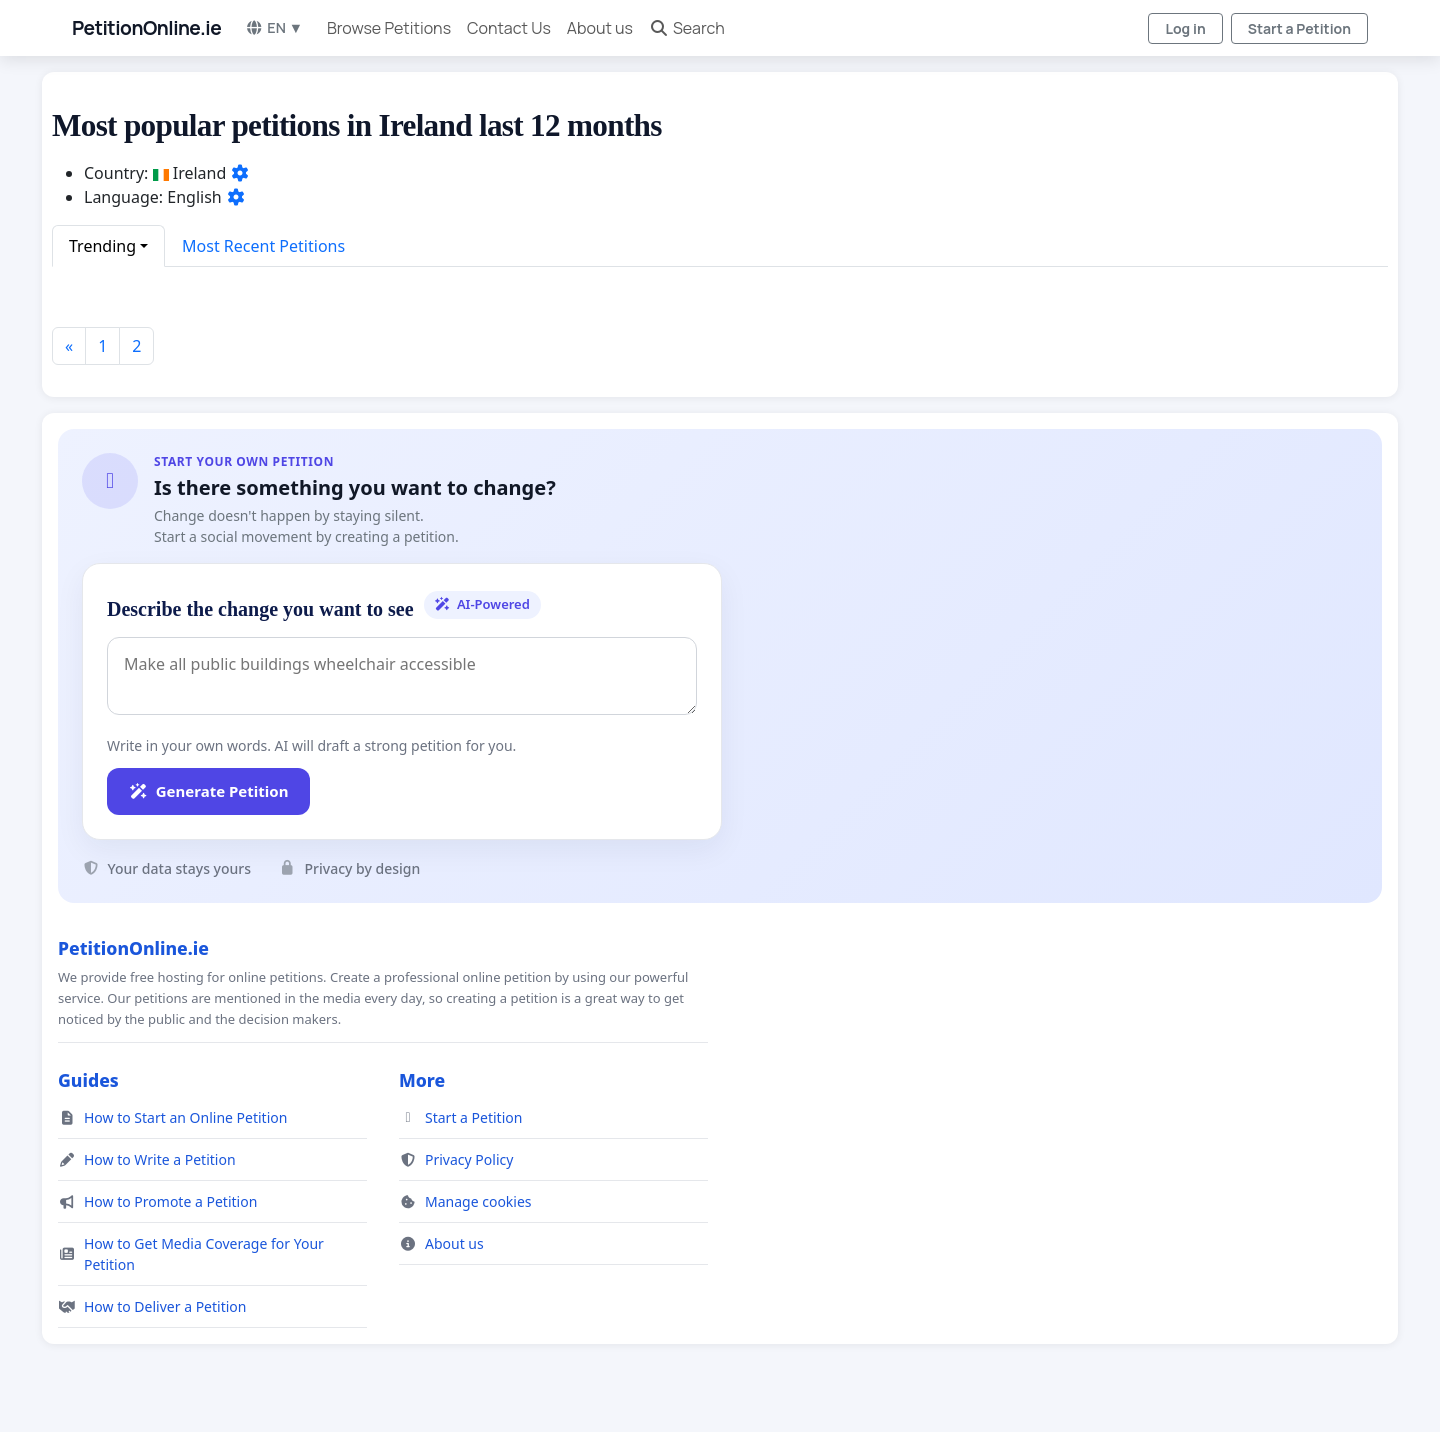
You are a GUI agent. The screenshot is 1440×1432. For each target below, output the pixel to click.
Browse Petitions (389, 28)
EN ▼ (274, 27)
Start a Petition (1299, 28)
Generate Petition (208, 791)
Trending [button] (102, 246)
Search (687, 28)
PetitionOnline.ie (146, 28)
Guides (88, 1080)
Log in (1185, 28)
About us (600, 28)
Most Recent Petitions (263, 246)
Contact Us (509, 28)
